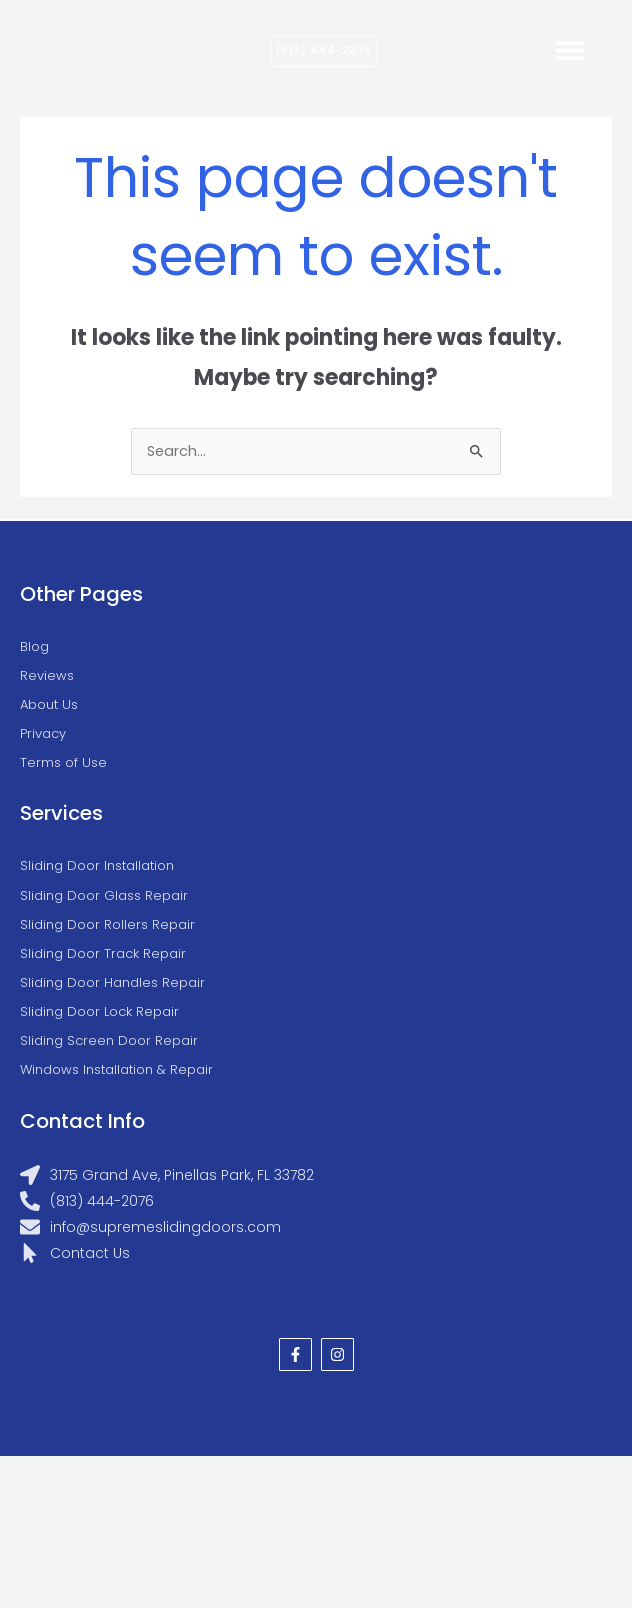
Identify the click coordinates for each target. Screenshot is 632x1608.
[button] (569, 50)
